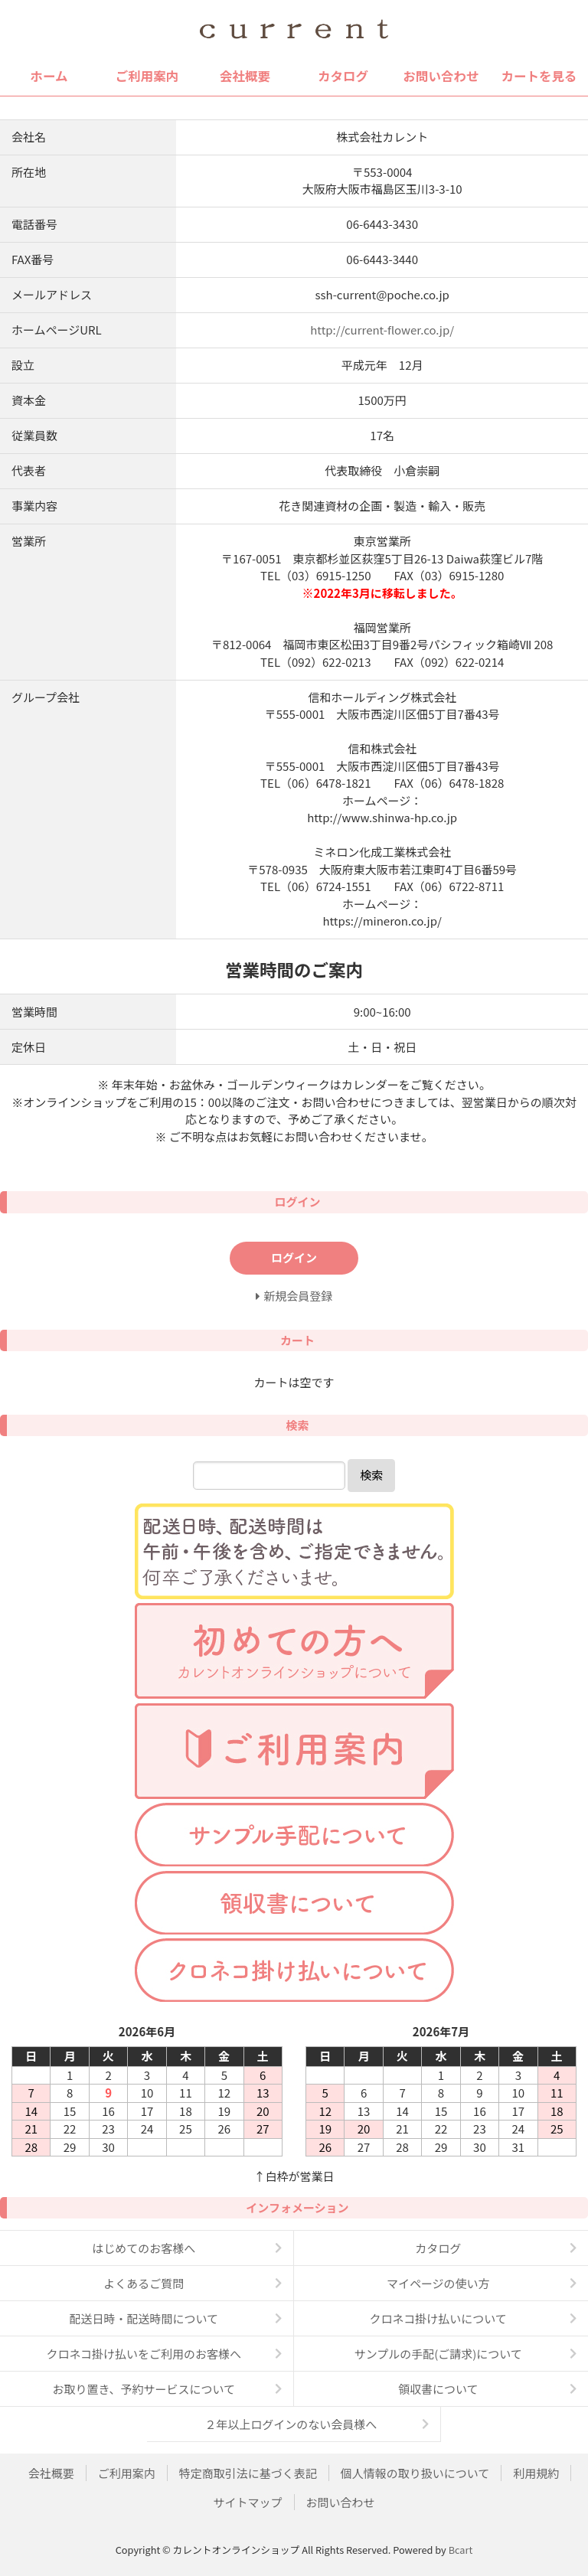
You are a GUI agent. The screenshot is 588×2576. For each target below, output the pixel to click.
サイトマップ (247, 2502)
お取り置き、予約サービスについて (143, 2389)
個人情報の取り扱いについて (415, 2473)
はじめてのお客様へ (143, 2248)
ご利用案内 (147, 76)
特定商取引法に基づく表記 (248, 2473)
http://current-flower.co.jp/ (382, 330)
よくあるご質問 (143, 2283)
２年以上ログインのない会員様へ (290, 2424)
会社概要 (245, 76)
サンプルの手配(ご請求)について (438, 2354)
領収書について (438, 2389)
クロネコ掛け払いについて (438, 2318)
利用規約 (536, 2473)
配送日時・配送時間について (143, 2318)
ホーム (48, 76)
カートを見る (539, 76)
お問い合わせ (441, 76)
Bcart (461, 2549)
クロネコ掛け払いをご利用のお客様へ (143, 2354)
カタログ (343, 76)
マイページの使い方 (438, 2283)
